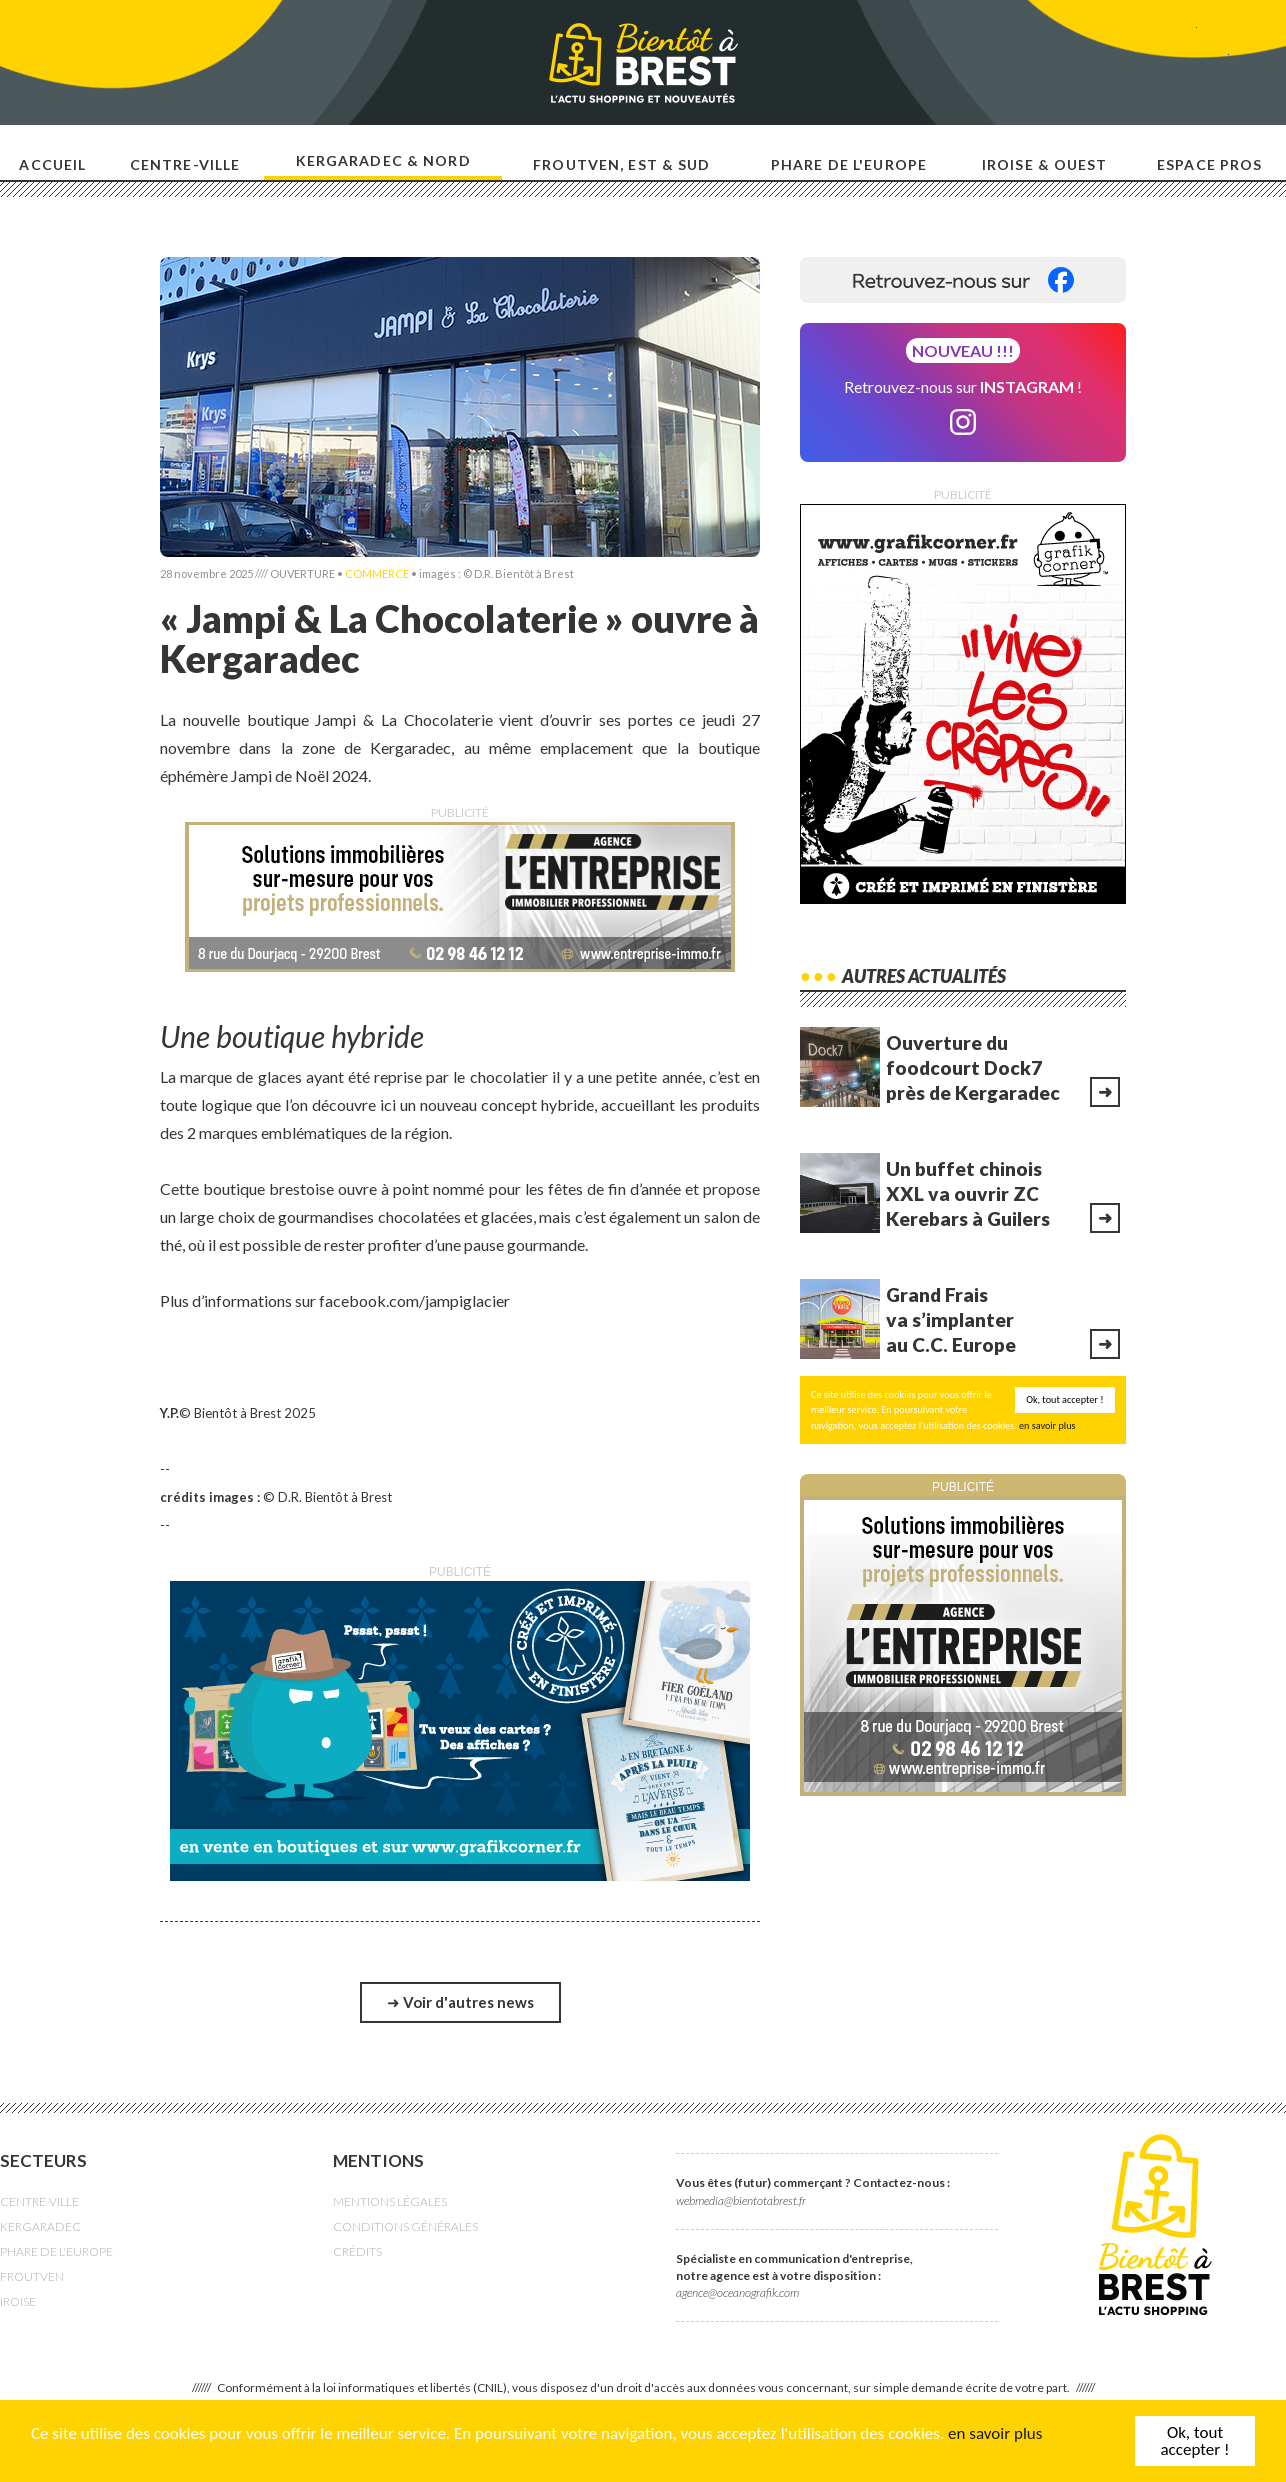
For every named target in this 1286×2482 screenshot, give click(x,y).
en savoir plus (995, 2433)
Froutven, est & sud (621, 164)
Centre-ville (185, 164)
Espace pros (1209, 164)
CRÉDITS (357, 2251)
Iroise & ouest (1045, 164)
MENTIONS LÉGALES (390, 2201)
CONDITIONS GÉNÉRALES (405, 2226)
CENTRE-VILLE (39, 2201)
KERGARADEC (40, 2226)
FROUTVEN (32, 2276)
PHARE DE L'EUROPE (56, 2251)
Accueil (52, 164)
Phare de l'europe (849, 164)
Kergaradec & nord (383, 160)
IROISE (18, 2301)
